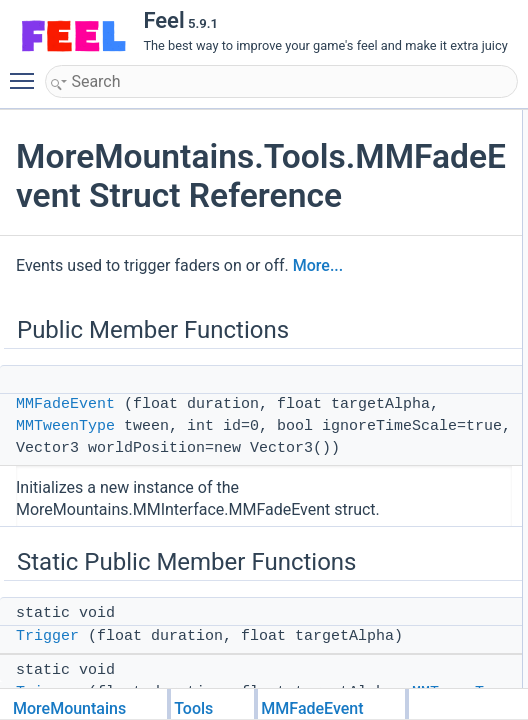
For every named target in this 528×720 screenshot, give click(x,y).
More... (318, 265)
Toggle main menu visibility (27, 72)
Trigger (47, 636)
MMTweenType (65, 426)
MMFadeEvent (65, 404)
